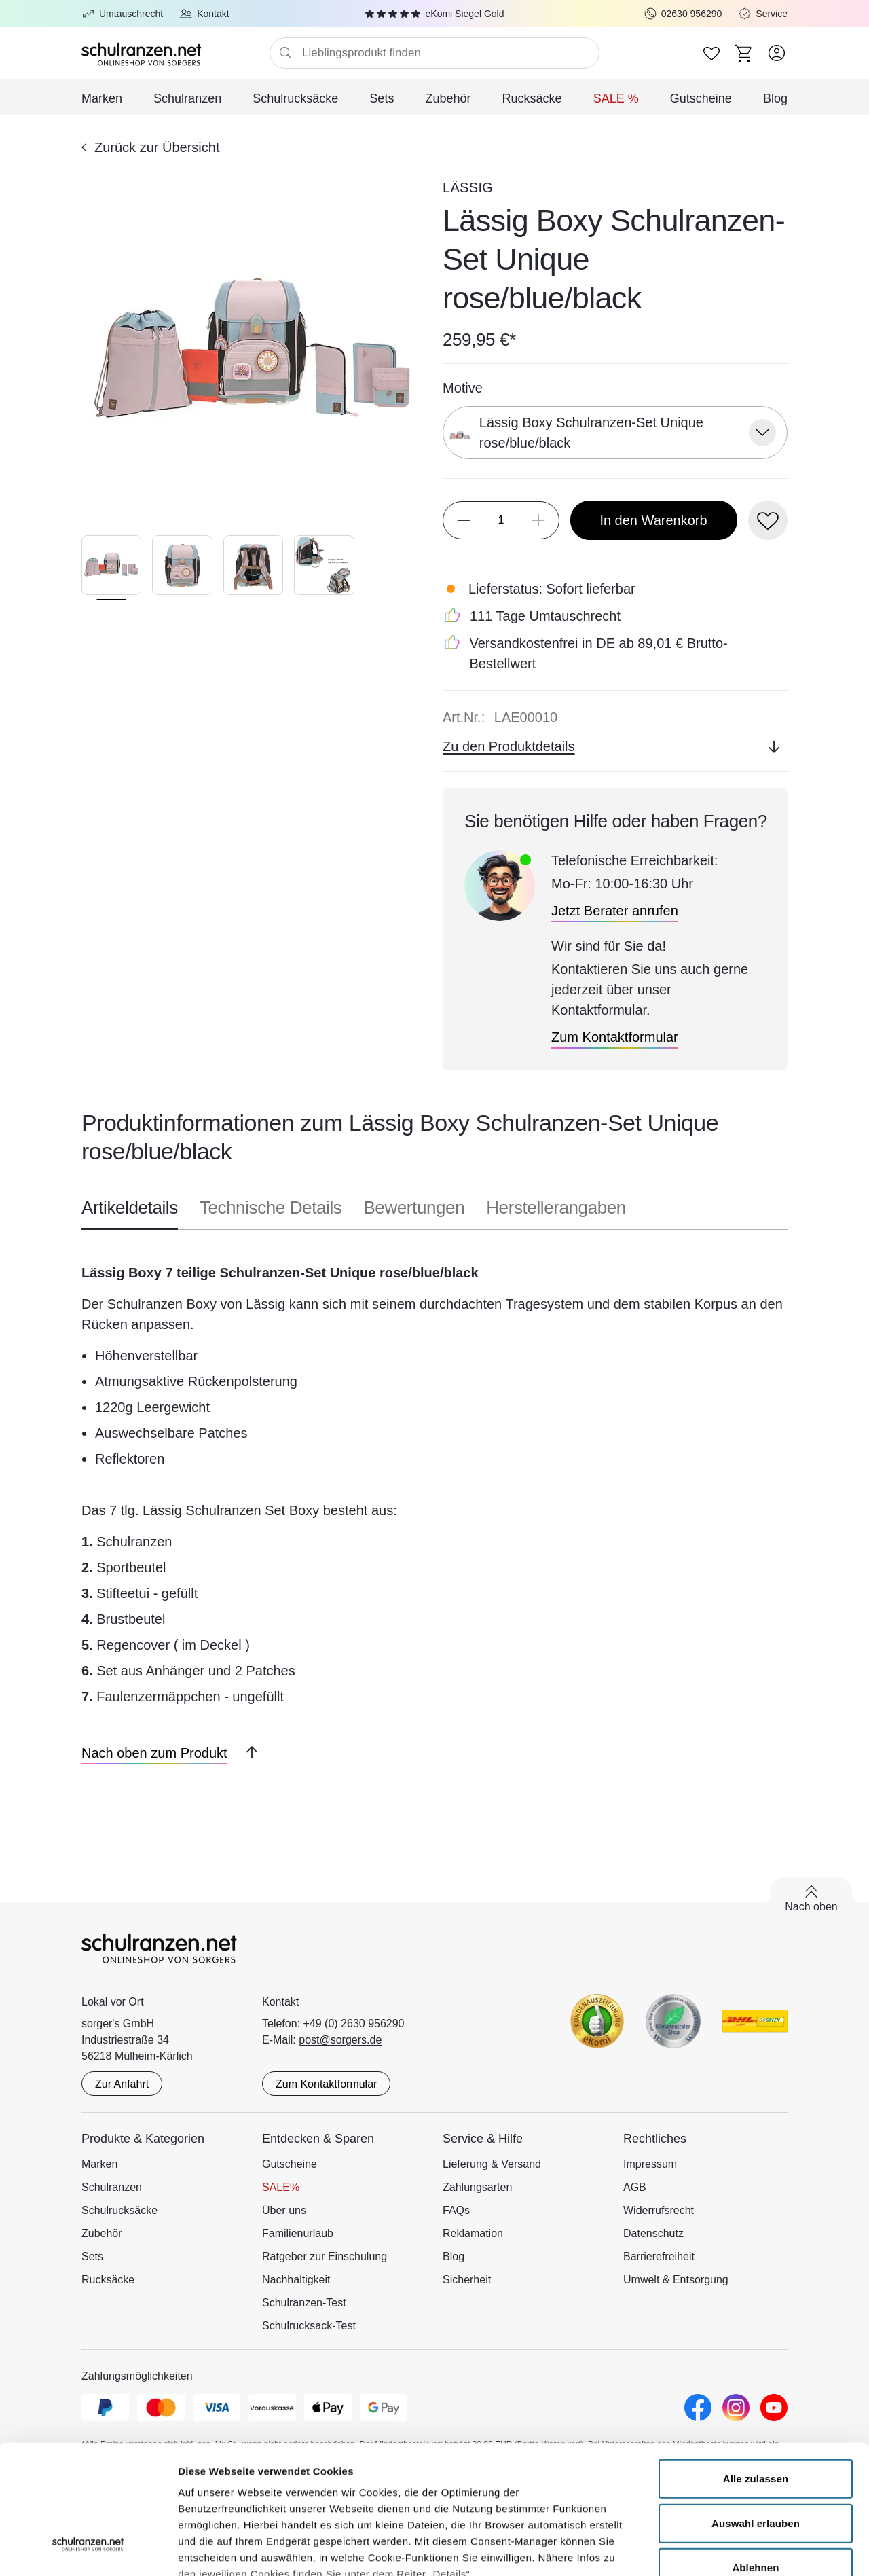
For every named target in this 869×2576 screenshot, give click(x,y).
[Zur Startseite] (175, 53)
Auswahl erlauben (755, 2412)
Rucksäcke (532, 98)
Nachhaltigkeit (296, 2279)
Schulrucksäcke (295, 98)
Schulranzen (187, 98)
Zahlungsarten (477, 2187)
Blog (775, 98)
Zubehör (447, 98)
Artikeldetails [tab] (129, 1207)
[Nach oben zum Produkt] (154, 1752)
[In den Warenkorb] (653, 520)
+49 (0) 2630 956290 (354, 2023)
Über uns (284, 2210)
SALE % (616, 98)
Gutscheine (701, 98)
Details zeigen (722, 2549)
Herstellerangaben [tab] (556, 1207)
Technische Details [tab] (271, 1207)
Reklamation (473, 2233)
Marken (101, 98)
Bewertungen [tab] (413, 1207)
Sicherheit (467, 2279)
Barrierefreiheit (659, 2256)
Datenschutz (653, 2233)
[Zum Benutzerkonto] (777, 53)
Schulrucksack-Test (309, 2326)
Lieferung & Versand (492, 2164)
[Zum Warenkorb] (744, 53)
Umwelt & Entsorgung (675, 2279)
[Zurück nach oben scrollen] (246, 1752)
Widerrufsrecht (658, 2210)
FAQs (456, 2210)
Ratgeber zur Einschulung (324, 2256)
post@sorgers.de (340, 2040)
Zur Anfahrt (122, 2084)
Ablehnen (755, 2457)
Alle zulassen (755, 2368)
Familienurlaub (297, 2233)
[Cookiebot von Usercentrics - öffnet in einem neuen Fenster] (88, 2549)
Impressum (650, 2164)
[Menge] (501, 520)
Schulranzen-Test (304, 2302)
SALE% (280, 2187)
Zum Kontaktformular (326, 2084)
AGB (634, 2187)
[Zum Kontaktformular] (614, 1037)
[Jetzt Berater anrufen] (614, 910)
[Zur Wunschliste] (711, 53)
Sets (381, 98)
